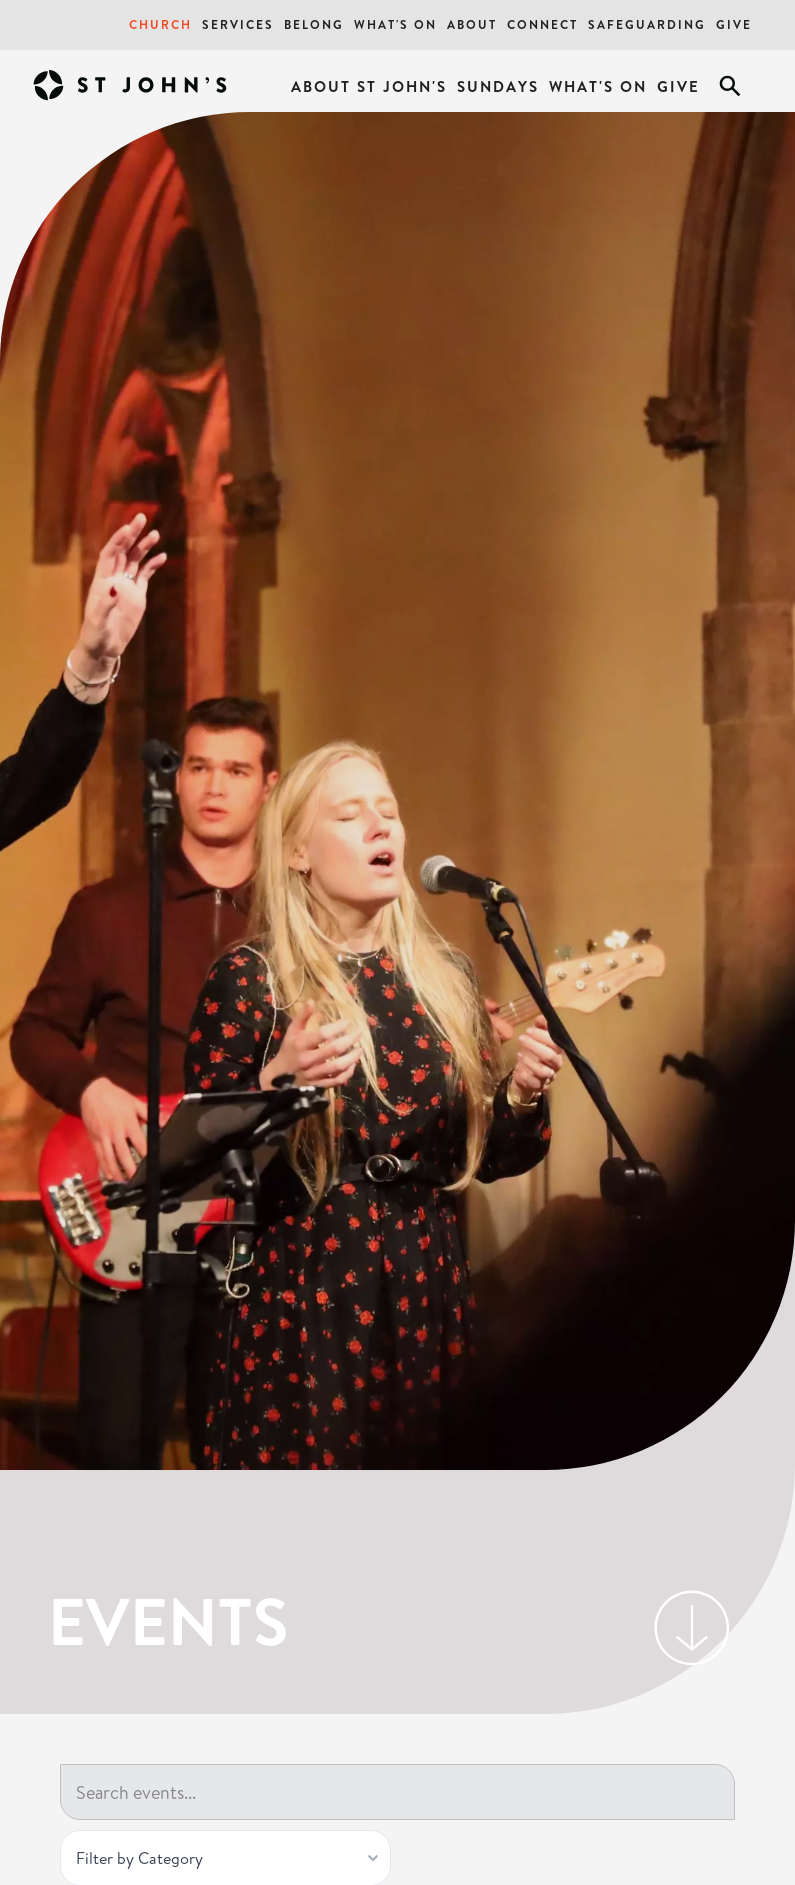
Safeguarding (647, 24)
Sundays (498, 86)
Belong (314, 24)
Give (734, 24)
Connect (542, 24)
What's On (395, 24)
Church (160, 24)
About (472, 24)
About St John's (369, 86)
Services (238, 24)
